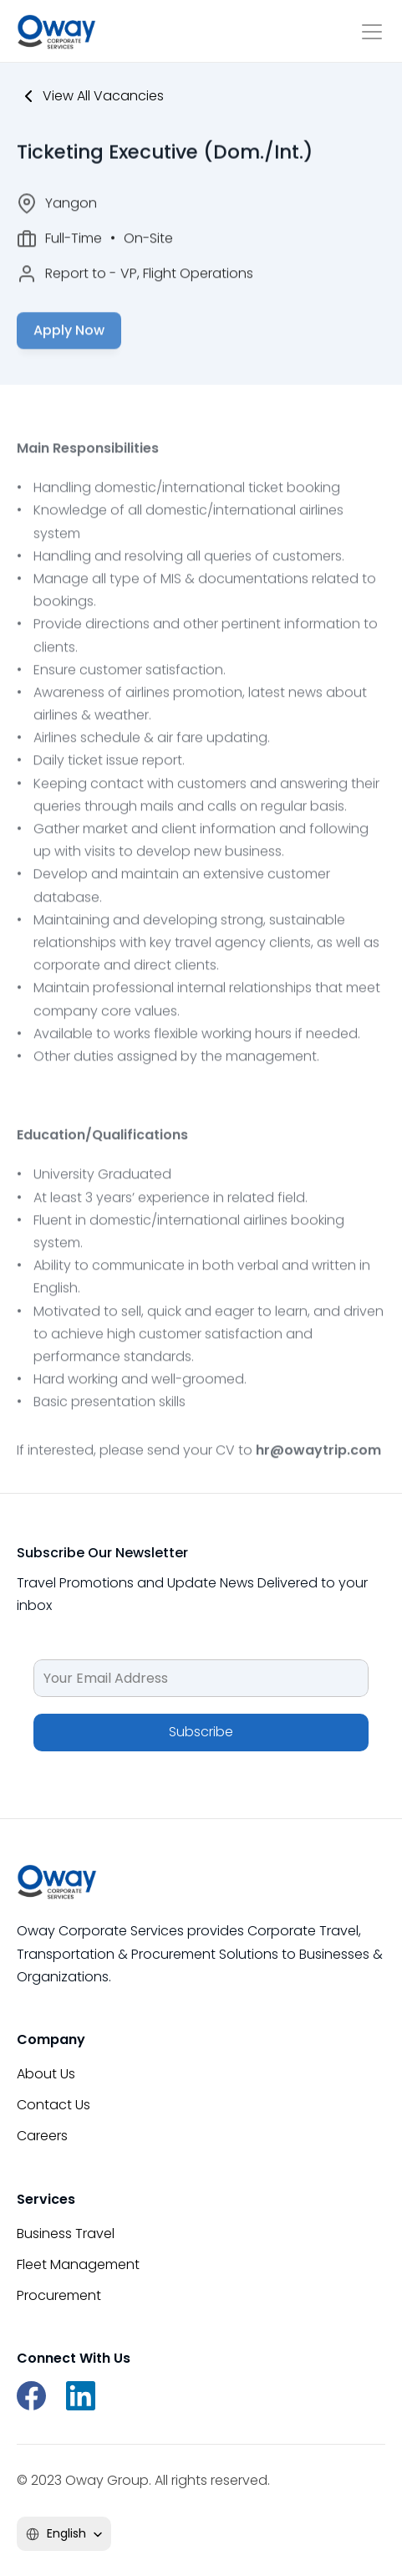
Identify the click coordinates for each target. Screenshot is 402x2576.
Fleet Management (78, 2264)
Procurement (59, 2295)
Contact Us (53, 2104)
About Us (46, 2073)
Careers (42, 2135)
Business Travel (65, 2233)
